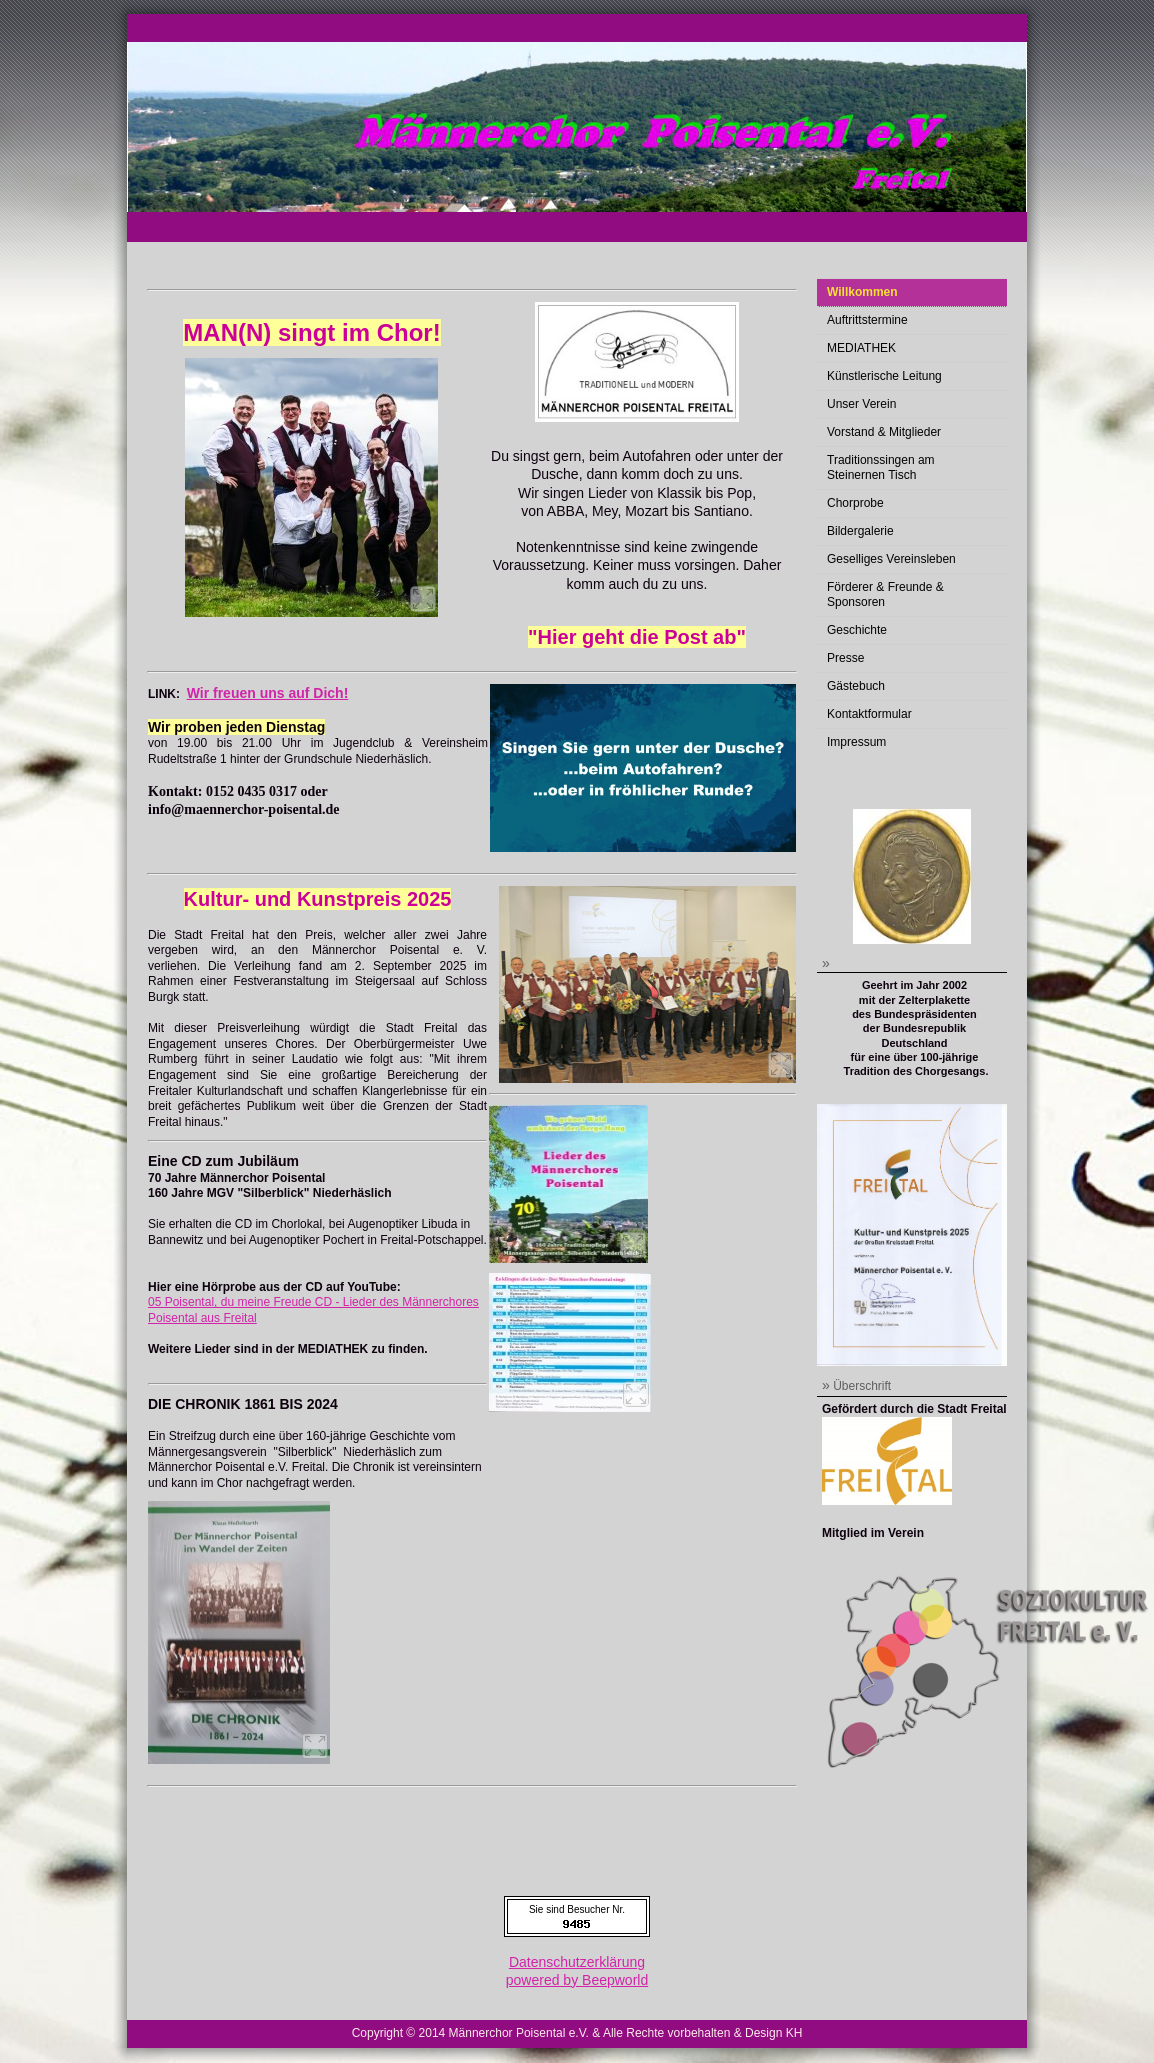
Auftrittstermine (867, 320)
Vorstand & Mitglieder (884, 432)
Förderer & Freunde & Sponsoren (885, 594)
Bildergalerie (860, 531)
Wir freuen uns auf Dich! (268, 693)
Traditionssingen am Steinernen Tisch (881, 467)
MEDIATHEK (861, 348)
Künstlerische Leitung (884, 376)
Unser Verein (861, 404)
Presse (845, 658)
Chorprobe (855, 503)
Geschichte (857, 630)
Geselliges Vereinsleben (891, 559)
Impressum (856, 742)
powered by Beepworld (577, 1980)
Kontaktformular (869, 714)
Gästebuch (856, 686)
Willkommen (862, 292)
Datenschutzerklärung (577, 1962)
